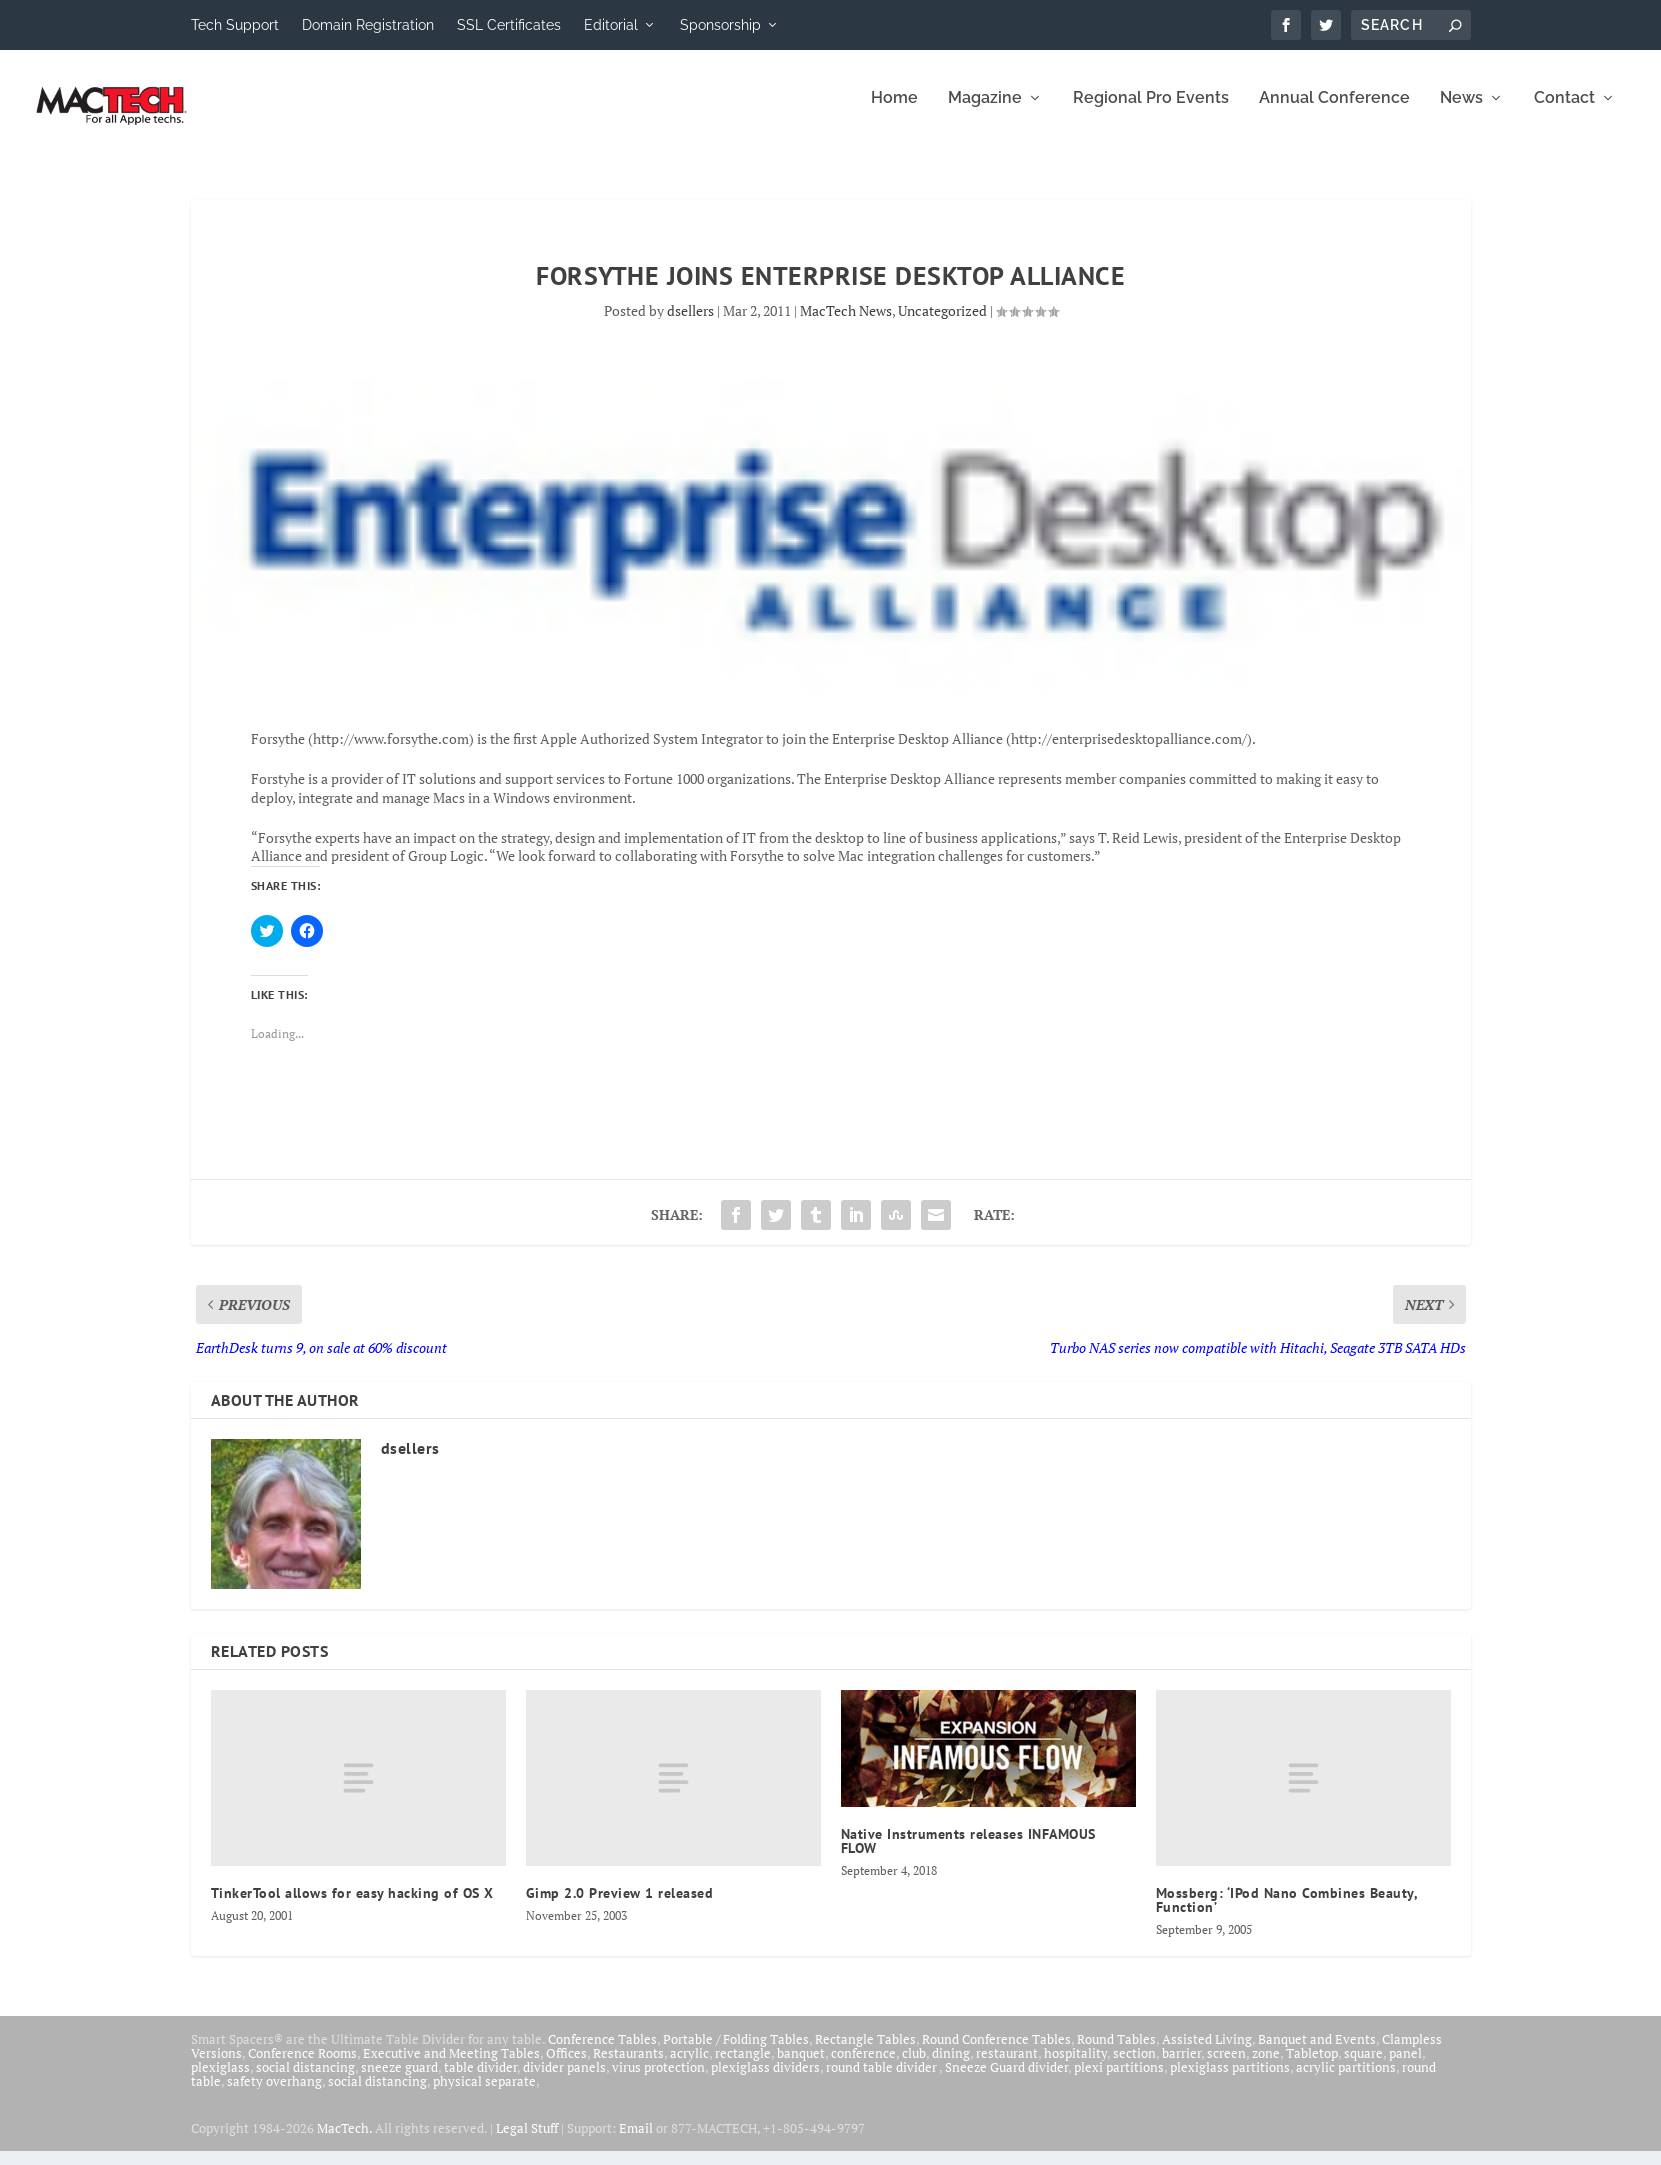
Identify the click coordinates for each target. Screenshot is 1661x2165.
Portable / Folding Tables (736, 2053)
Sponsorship (720, 25)
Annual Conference (1334, 112)
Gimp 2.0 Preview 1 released (620, 1907)
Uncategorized (942, 324)
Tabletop (1312, 2067)
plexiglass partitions (1230, 2081)
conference (863, 2067)
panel (1405, 2067)
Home (894, 112)
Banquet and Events (1317, 2053)
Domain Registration (368, 25)
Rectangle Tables (865, 2053)
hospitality (1075, 2067)
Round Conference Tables (996, 2053)
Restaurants (628, 2067)
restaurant (1007, 2067)
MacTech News (846, 324)
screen (1226, 2067)
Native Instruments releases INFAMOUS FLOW (968, 1855)
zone (1266, 2067)
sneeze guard (399, 2081)
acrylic (689, 2067)
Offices (566, 2067)
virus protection (658, 2081)
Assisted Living (1207, 2053)
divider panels (564, 2081)
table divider (480, 2081)
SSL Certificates (509, 25)
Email (636, 2142)
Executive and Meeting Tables (451, 2067)
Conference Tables (602, 2053)
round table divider (882, 2081)
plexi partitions (1119, 2081)
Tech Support (235, 25)
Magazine (985, 112)
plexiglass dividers (765, 2081)
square (1363, 2067)
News (1461, 112)
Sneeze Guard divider (1006, 2081)
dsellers (690, 324)
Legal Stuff (527, 2142)
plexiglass (220, 2081)
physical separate (484, 2095)
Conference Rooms (302, 2067)
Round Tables (1116, 2053)
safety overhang (274, 2095)
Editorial (611, 25)
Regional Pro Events (1151, 112)
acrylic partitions (1346, 2081)
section (1134, 2067)
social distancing (305, 2081)
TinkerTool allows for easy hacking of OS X (352, 1907)
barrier (1181, 2067)
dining (951, 2067)
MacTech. (344, 2142)
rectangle (743, 2067)
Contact (1564, 112)
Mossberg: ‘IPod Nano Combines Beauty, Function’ (1287, 1914)
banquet (801, 2067)
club (914, 2067)
